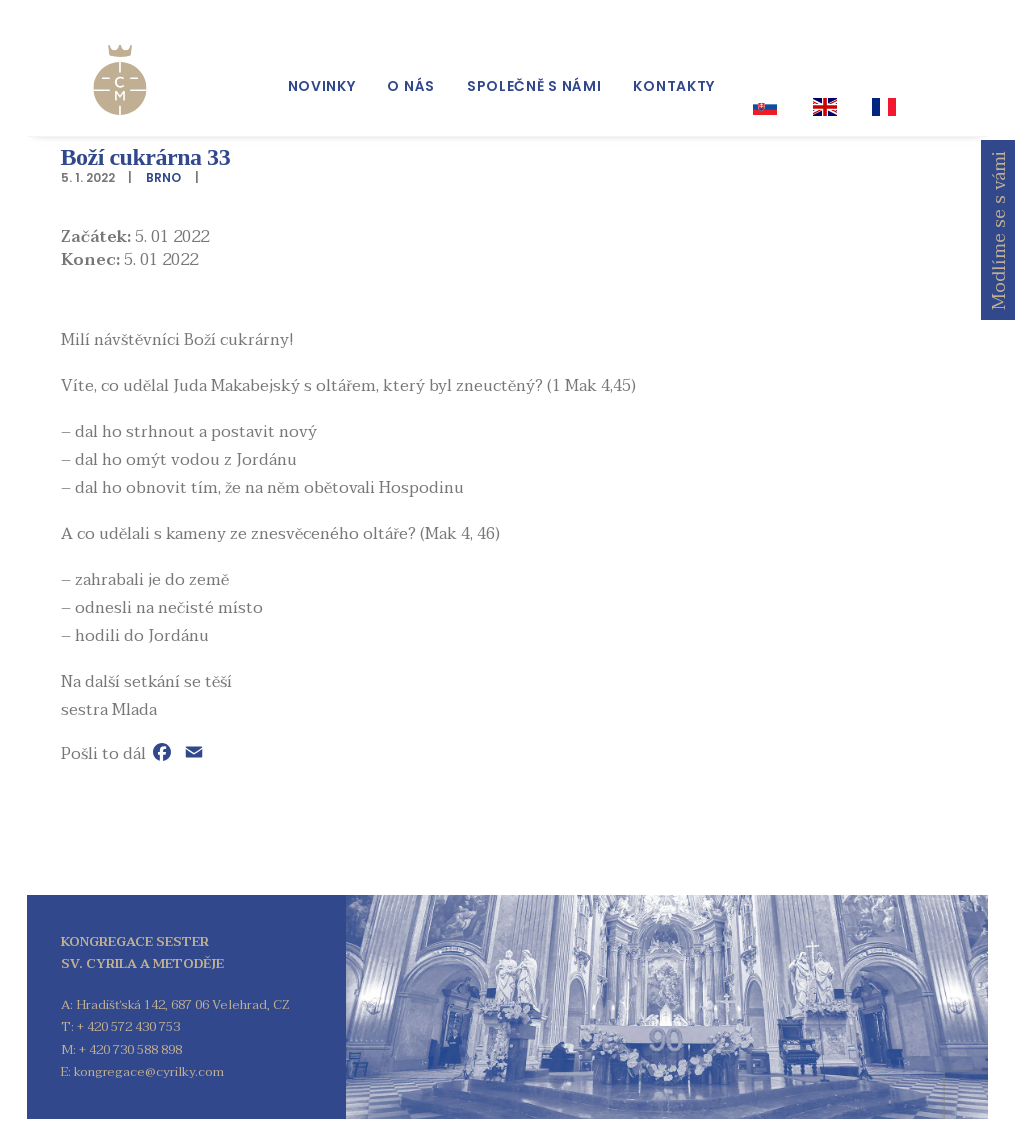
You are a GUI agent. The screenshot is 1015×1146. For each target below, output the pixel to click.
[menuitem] (322, 71)
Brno (163, 177)
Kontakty (674, 71)
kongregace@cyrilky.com (149, 1072)
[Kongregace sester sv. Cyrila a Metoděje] (96, 62)
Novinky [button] (322, 71)
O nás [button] (411, 71)
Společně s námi (534, 71)
